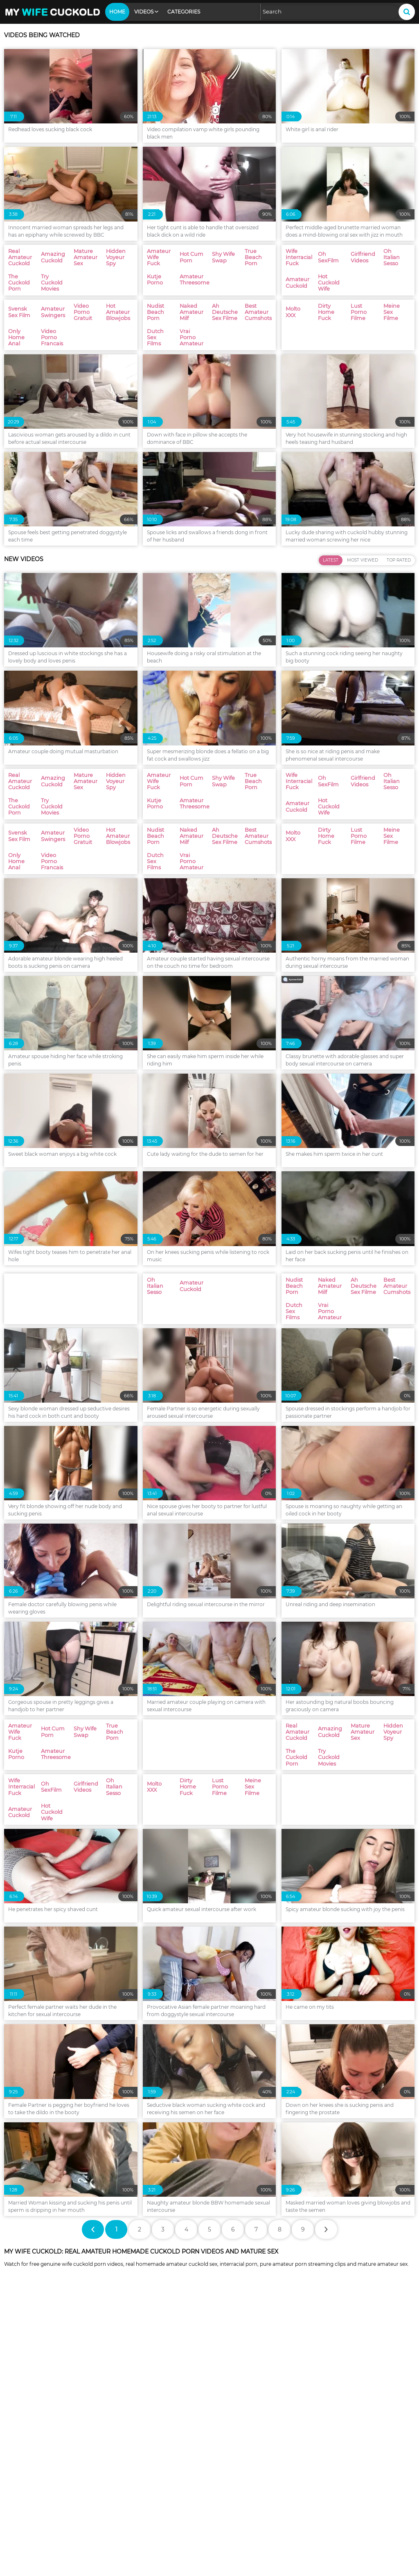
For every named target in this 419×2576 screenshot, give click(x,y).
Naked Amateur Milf (236, 2498)
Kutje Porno (326, 2447)
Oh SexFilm (225, 2459)
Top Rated (399, 676)
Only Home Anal (331, 2485)
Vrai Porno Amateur (236, 2511)
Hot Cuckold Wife (232, 2472)
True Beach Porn (232, 2447)
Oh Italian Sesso (29, 2472)
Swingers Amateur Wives (41, 2421)
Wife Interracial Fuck (136, 2459)
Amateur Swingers (32, 2485)
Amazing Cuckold (233, 2421)
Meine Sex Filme (231, 2523)
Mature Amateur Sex (337, 2421)
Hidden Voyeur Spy (33, 2434)
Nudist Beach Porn (133, 2498)
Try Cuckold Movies (234, 2434)
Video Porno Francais (36, 2498)
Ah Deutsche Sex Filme (340, 2498)
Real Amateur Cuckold (138, 2421)
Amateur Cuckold (132, 2472)
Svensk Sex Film (331, 2472)
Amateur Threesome (35, 2459)
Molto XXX (323, 2511)
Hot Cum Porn (27, 2447)
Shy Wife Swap (128, 2447)
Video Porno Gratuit (135, 2485)
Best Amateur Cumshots (40, 2511)
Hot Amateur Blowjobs (239, 2485)
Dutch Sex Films (130, 2511)
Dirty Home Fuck (30, 2523)
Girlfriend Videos (332, 2459)
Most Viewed (362, 676)
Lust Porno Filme (131, 2523)
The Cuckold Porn (132, 2434)
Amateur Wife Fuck (335, 2434)
